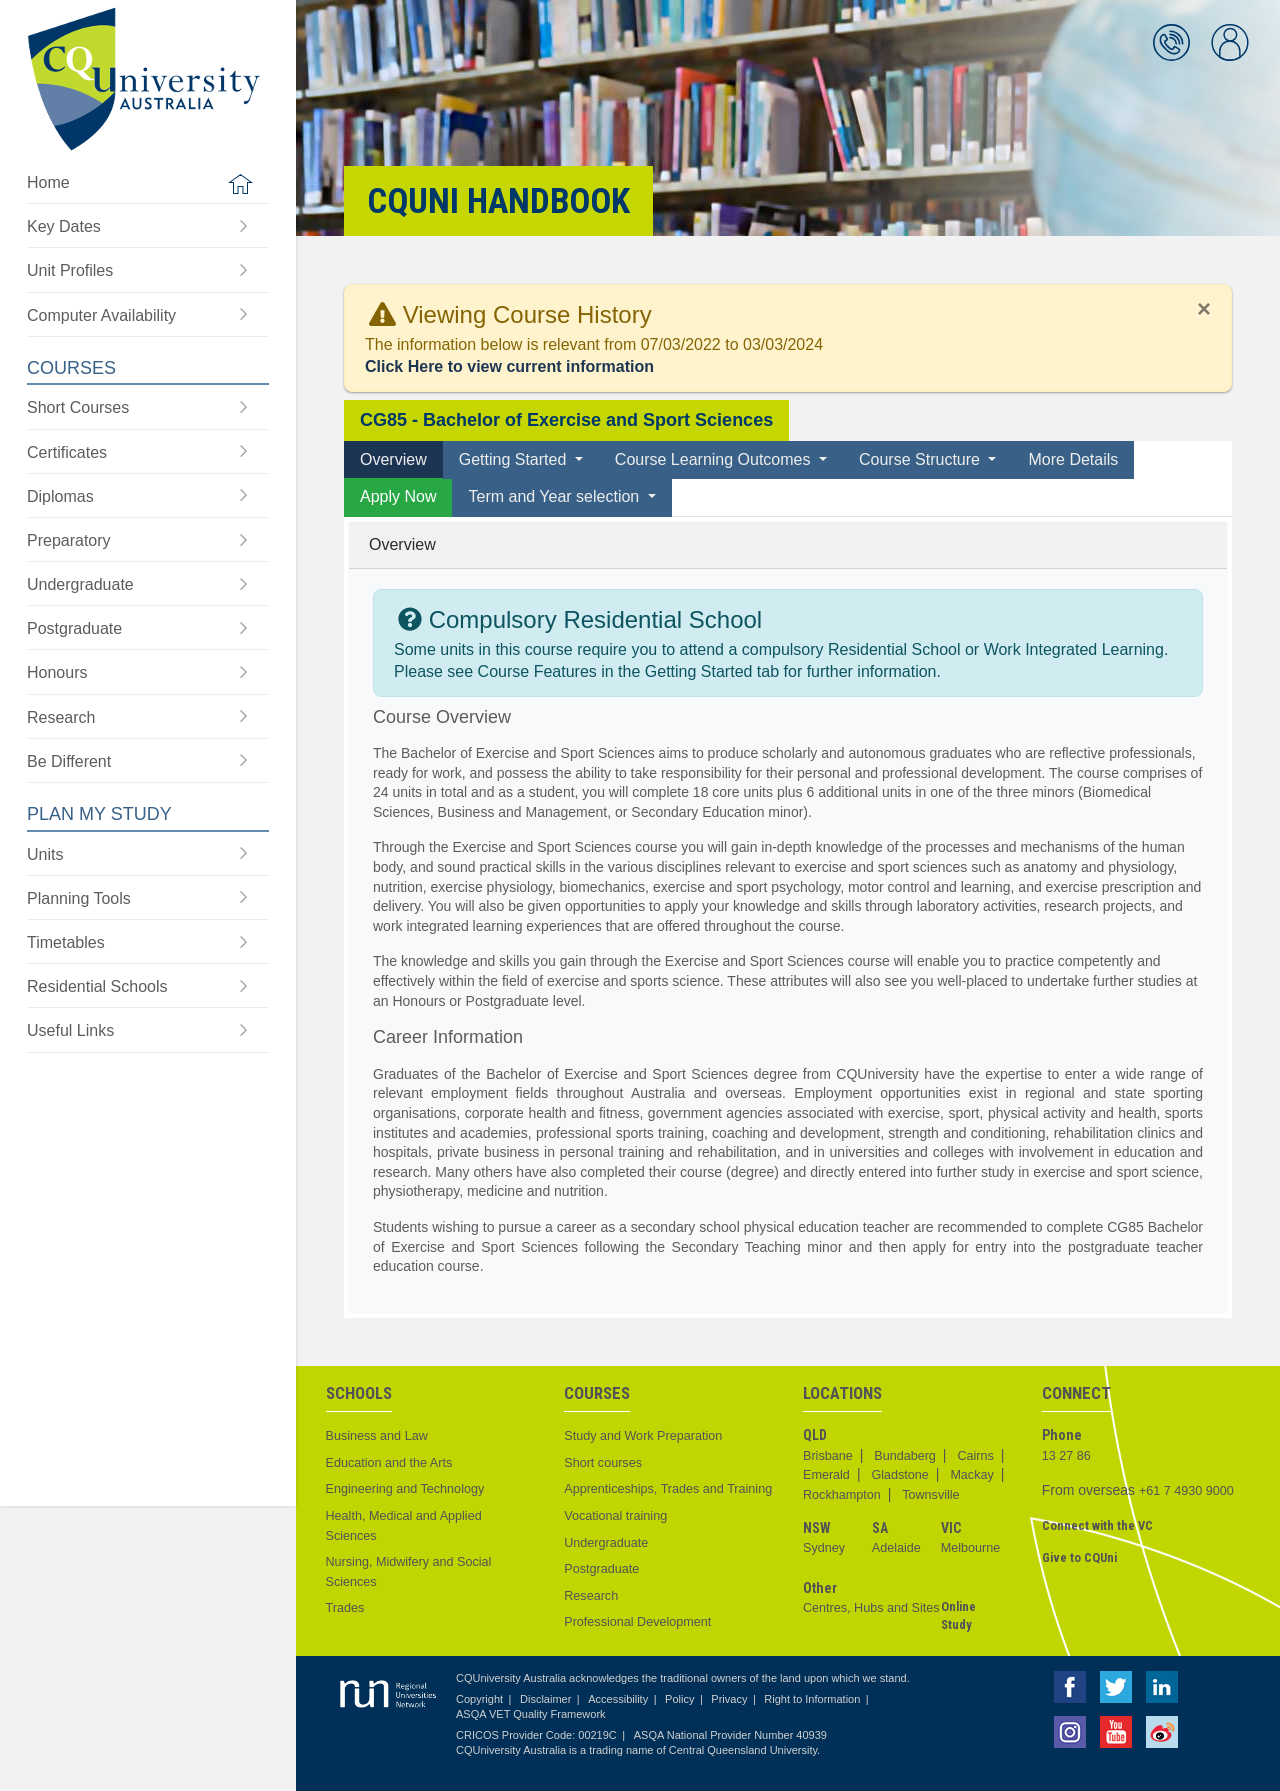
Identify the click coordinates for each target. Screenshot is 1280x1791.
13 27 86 (1066, 1456)
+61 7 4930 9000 (1186, 1491)
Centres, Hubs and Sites (871, 1608)
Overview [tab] (393, 459)
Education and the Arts (389, 1463)
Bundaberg (905, 1456)
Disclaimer (545, 1699)
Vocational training (615, 1516)
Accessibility (618, 1699)
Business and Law (377, 1436)
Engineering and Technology (405, 1489)
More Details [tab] (1073, 459)
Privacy (729, 1699)
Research (591, 1596)
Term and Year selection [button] (555, 496)
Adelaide (896, 1548)
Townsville (930, 1495)
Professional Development (637, 1622)
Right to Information (812, 1699)
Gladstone (899, 1475)
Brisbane (828, 1456)
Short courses (603, 1463)
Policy (679, 1699)
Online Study (958, 1615)
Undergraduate (606, 1543)
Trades (345, 1608)
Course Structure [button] (921, 459)
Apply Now (398, 496)
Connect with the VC (1097, 1525)
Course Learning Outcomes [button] (715, 459)
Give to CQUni (1079, 1557)
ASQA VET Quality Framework (531, 1714)
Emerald (826, 1475)
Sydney (824, 1548)
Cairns (975, 1456)
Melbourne (971, 1548)
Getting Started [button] (515, 459)
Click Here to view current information (509, 366)
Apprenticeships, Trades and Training (668, 1489)
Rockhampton (842, 1495)
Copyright (479, 1699)
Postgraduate (601, 1569)
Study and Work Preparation (643, 1436)
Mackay (971, 1475)
